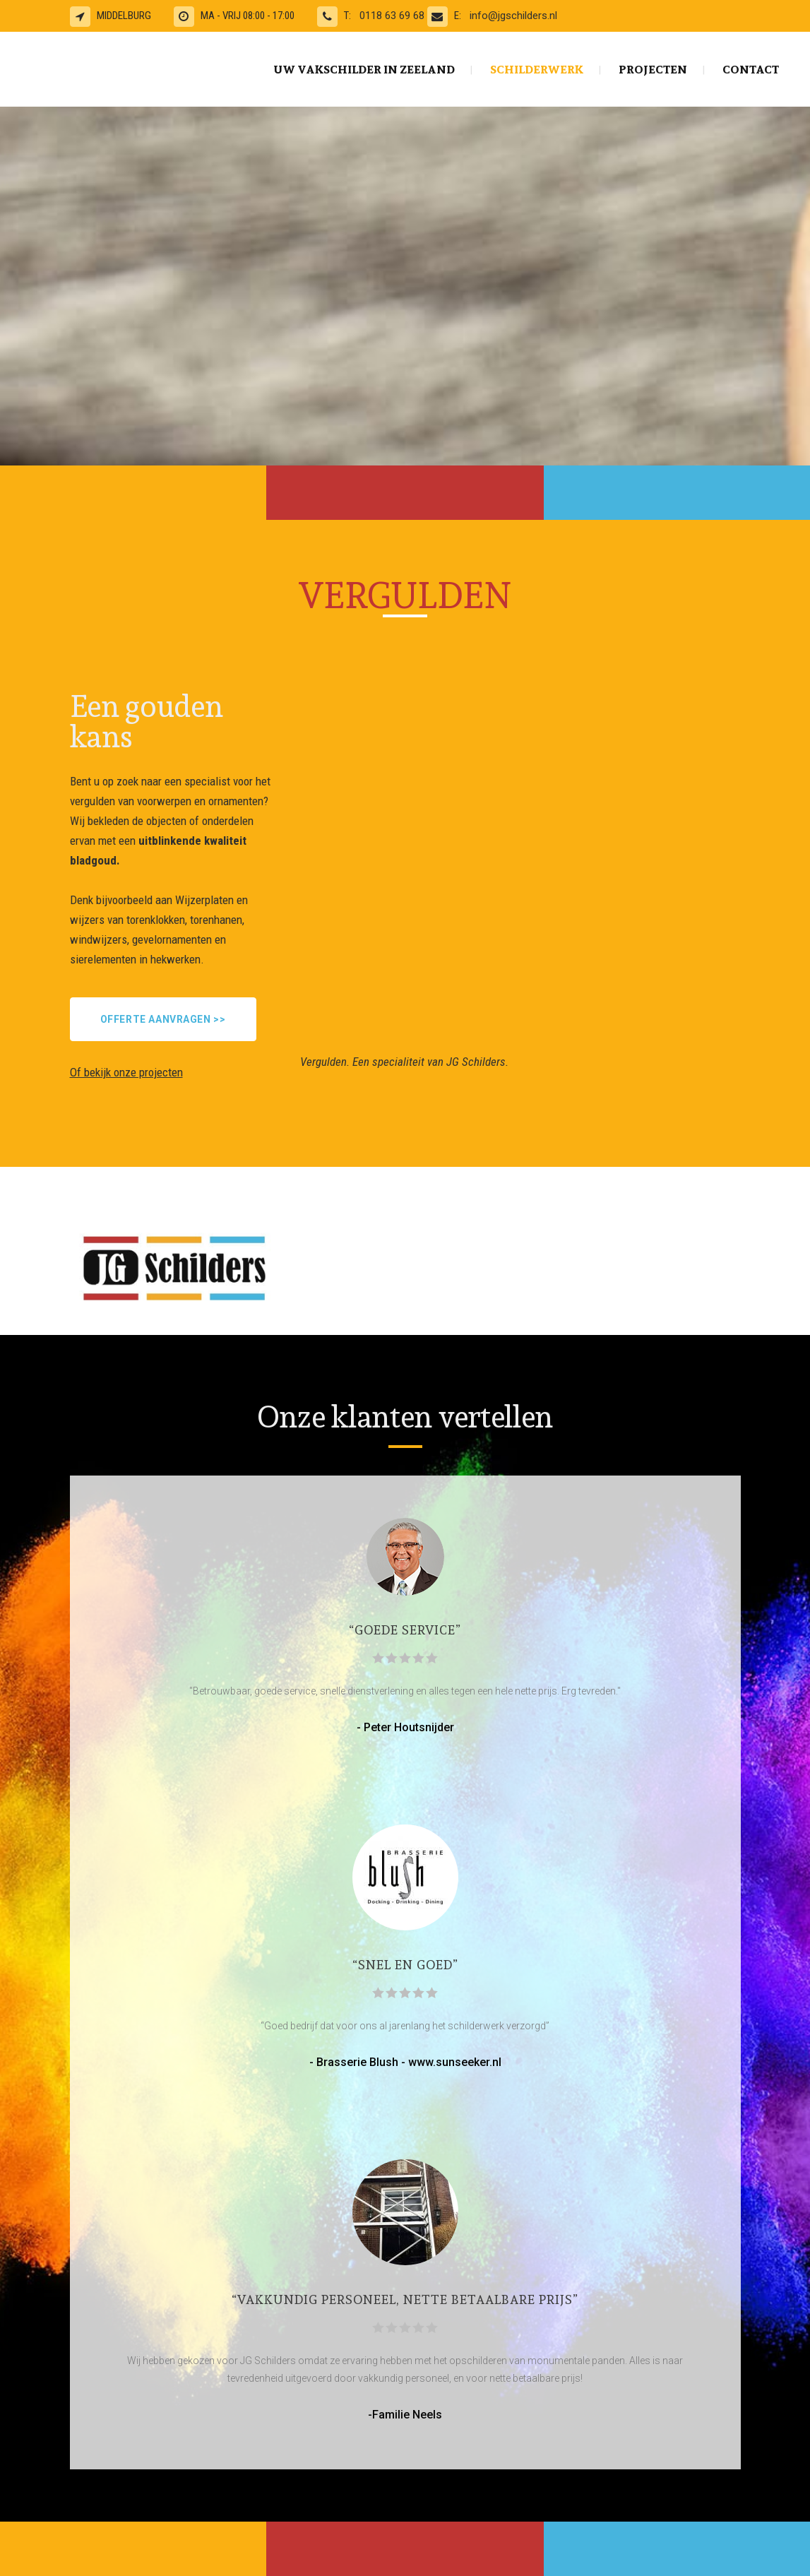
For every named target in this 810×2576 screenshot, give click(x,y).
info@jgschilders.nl (513, 15)
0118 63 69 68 (393, 15)
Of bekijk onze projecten (126, 1072)
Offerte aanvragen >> (163, 1019)
